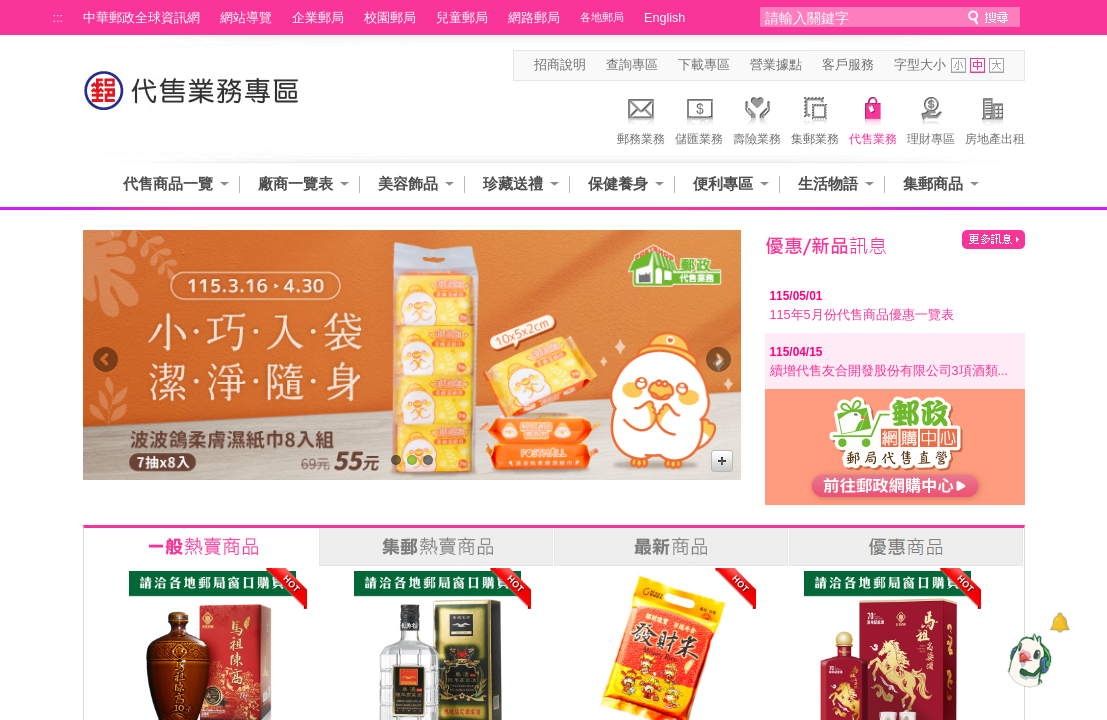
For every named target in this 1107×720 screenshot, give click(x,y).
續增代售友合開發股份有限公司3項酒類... (889, 371)
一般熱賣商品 (201, 547)
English (664, 18)
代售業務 (873, 118)
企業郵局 (318, 18)
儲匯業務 (699, 118)
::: (58, 18)
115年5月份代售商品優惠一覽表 (862, 315)
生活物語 (828, 183)
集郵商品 (933, 183)
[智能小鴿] (1027, 660)
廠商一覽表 (295, 183)
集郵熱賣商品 (436, 547)
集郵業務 (815, 118)
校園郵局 (390, 18)
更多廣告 (722, 461)
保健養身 (618, 183)
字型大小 (920, 65)
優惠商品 (906, 547)
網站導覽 (246, 18)
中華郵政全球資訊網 (141, 18)
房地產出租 (995, 118)
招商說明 (560, 65)
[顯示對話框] (1059, 622)
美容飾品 (408, 183)
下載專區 (704, 65)
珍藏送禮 (513, 183)
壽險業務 (757, 118)
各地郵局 (602, 17)
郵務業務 (641, 118)
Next (718, 364)
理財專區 (931, 118)
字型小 (958, 65)
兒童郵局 (462, 18)
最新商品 (671, 547)
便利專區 (723, 183)
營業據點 (776, 65)
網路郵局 (534, 18)
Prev (105, 364)
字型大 (996, 65)
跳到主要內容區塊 (10, 10)
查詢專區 (632, 65)
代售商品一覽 (168, 183)
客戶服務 (848, 65)
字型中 (977, 65)
